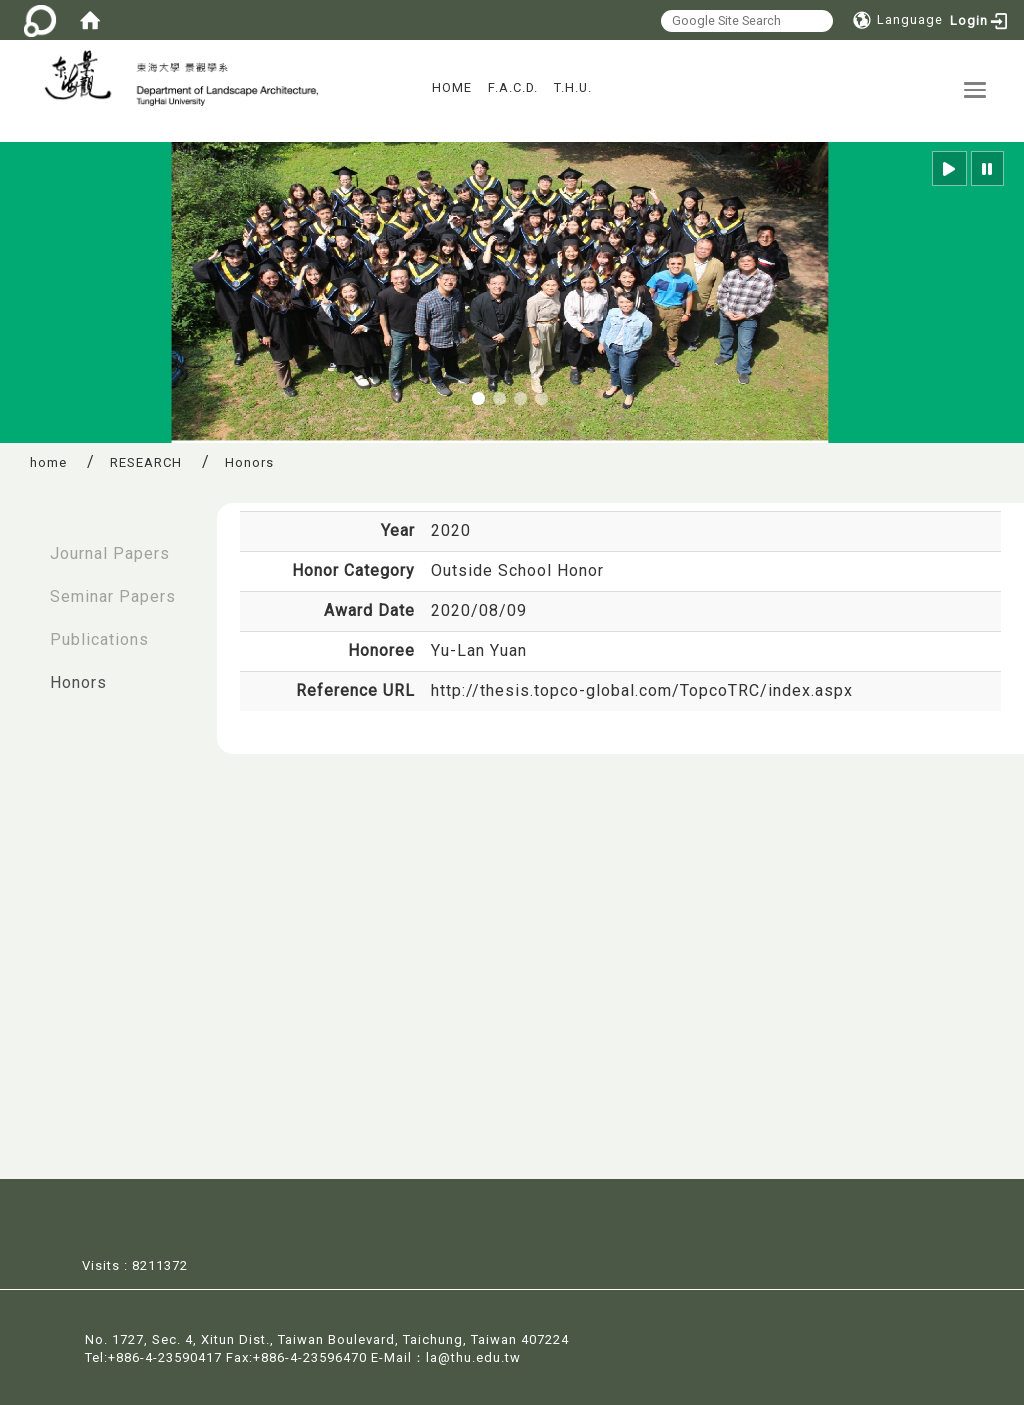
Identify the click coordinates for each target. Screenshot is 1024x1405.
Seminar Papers (113, 596)
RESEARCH (146, 462)
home (48, 462)
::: (21, 543)
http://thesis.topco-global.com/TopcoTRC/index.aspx (642, 690)
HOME (452, 87)
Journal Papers (110, 553)
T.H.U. (573, 87)
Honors (78, 682)
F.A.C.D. (513, 87)
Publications (99, 639)
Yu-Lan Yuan (479, 650)
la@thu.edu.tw (473, 1356)
